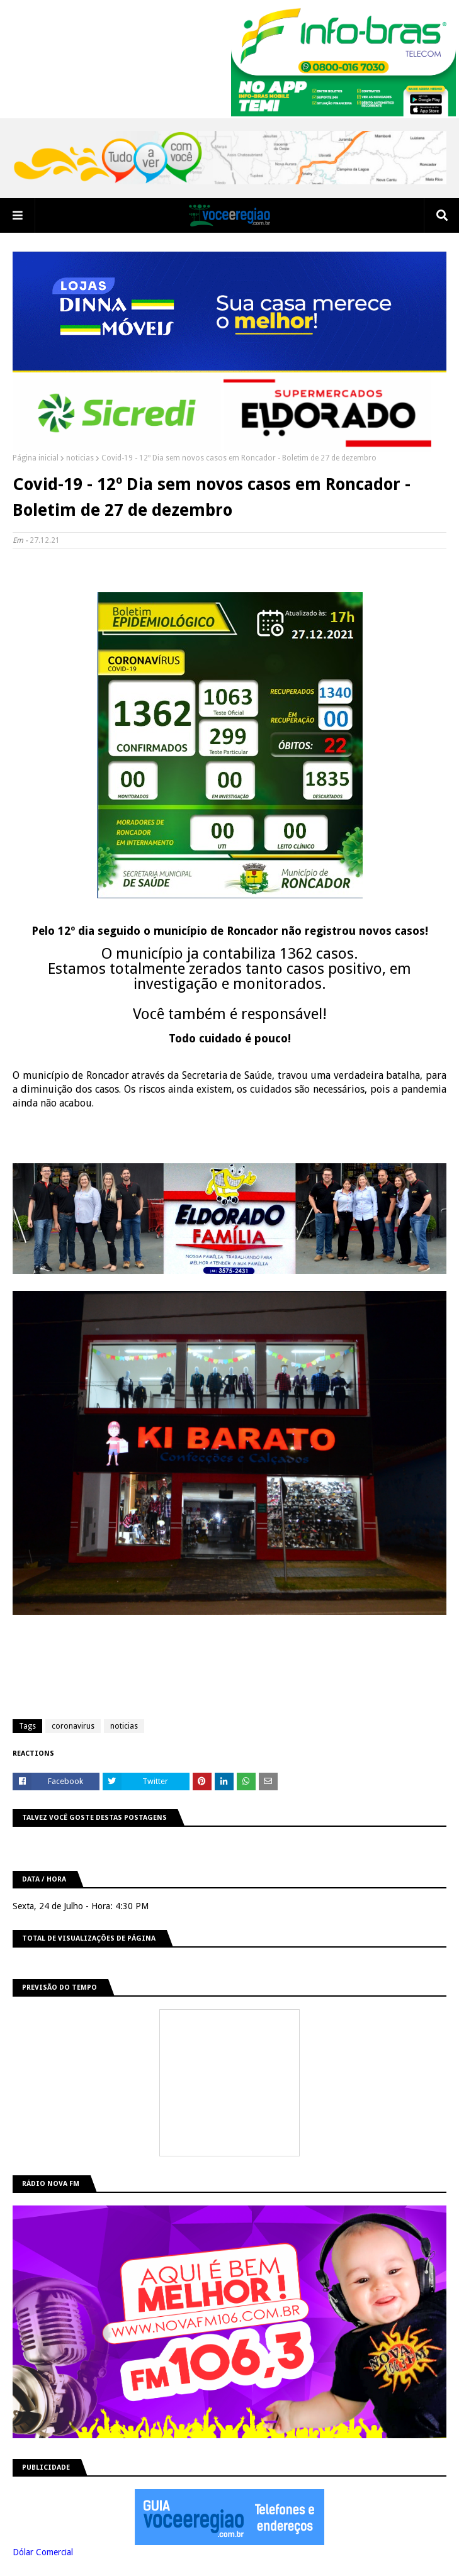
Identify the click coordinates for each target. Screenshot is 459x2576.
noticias (80, 458)
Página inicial (36, 458)
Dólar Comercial (43, 2552)
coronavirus (73, 1726)
